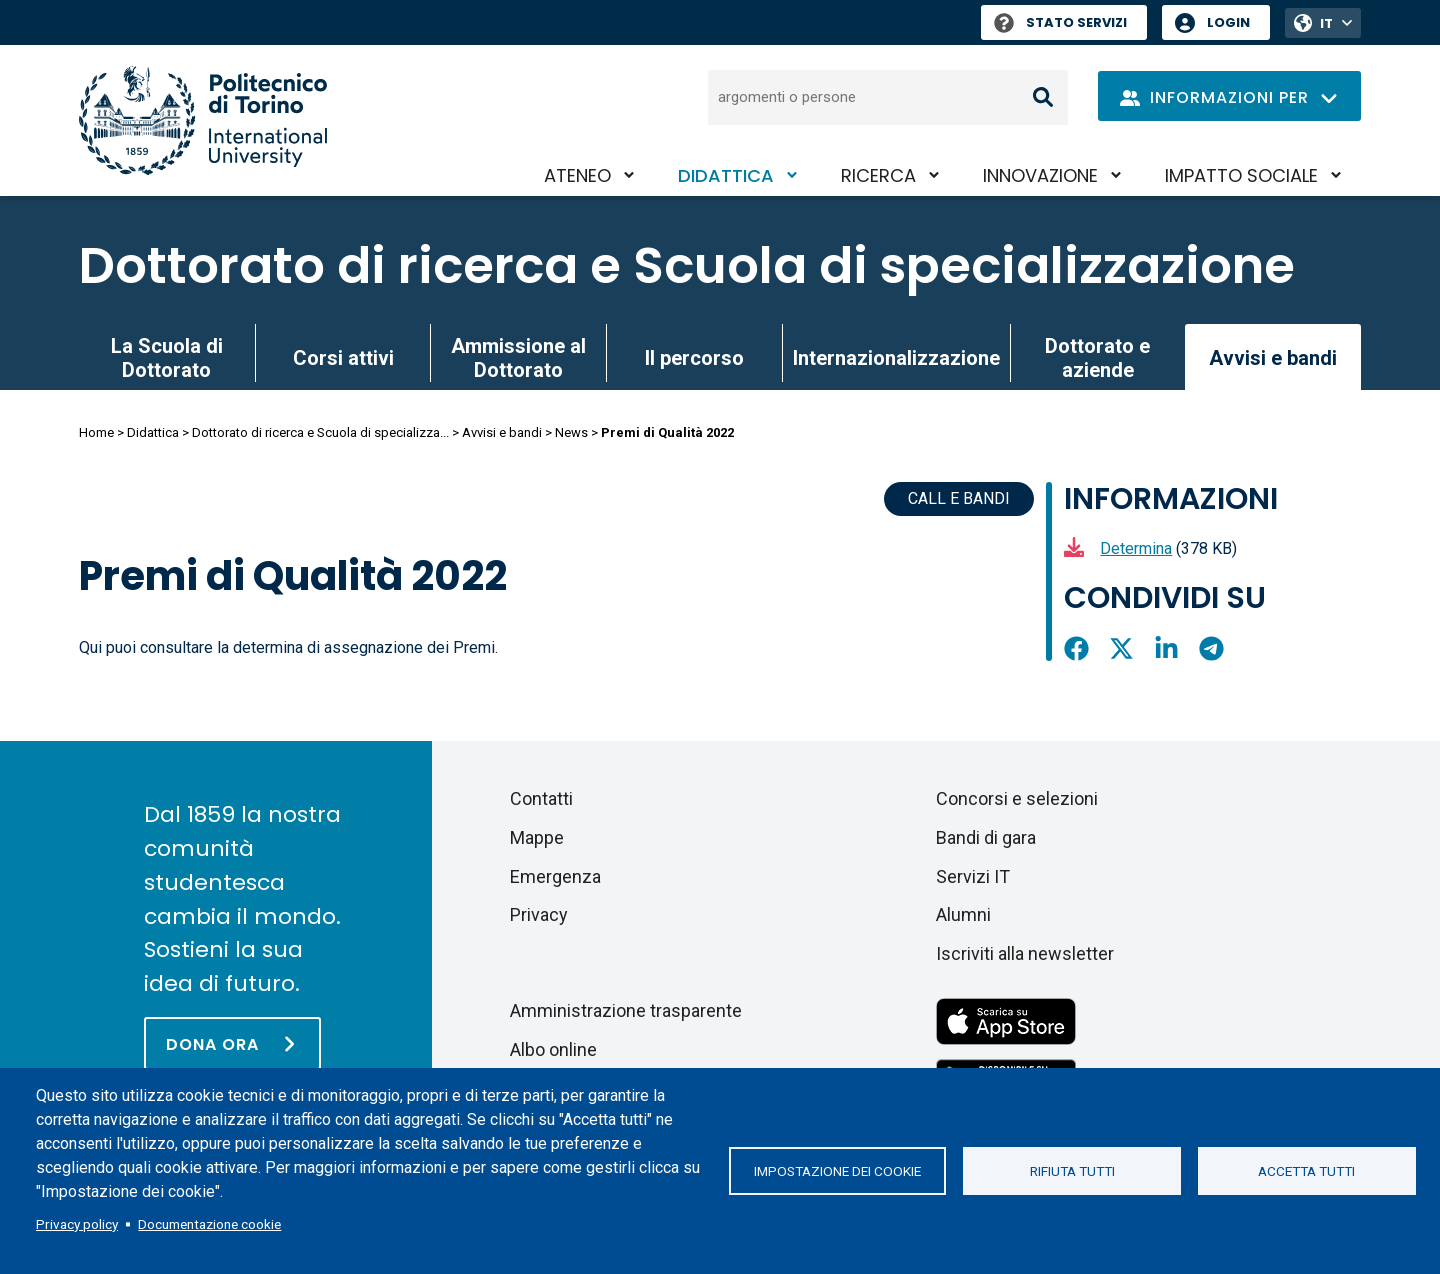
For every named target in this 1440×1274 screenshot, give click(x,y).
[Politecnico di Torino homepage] (203, 120)
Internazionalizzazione (896, 358)
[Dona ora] (232, 1043)
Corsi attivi (343, 358)
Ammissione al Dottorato (518, 358)
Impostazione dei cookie (837, 1171)
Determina (1136, 548)
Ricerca (878, 175)
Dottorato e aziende (1097, 358)
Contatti (541, 798)
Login (1228, 22)
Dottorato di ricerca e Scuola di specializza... (320, 432)
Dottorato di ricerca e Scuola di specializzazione (687, 266)
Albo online (553, 1049)
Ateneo (577, 175)
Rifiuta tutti (1072, 1171)
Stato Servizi (1060, 22)
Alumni (963, 914)
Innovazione (1040, 175)
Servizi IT (973, 876)
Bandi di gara (986, 837)
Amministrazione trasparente (626, 1010)
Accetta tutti (1306, 1171)
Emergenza (555, 876)
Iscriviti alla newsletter (1025, 953)
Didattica (726, 175)
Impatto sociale (1241, 175)
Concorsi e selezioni (1017, 798)
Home (96, 432)
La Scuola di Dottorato (167, 358)
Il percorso (694, 358)
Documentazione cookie (209, 1224)
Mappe (537, 837)
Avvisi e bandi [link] (1273, 358)
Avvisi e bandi (502, 432)
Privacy (539, 914)
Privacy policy (77, 1224)
